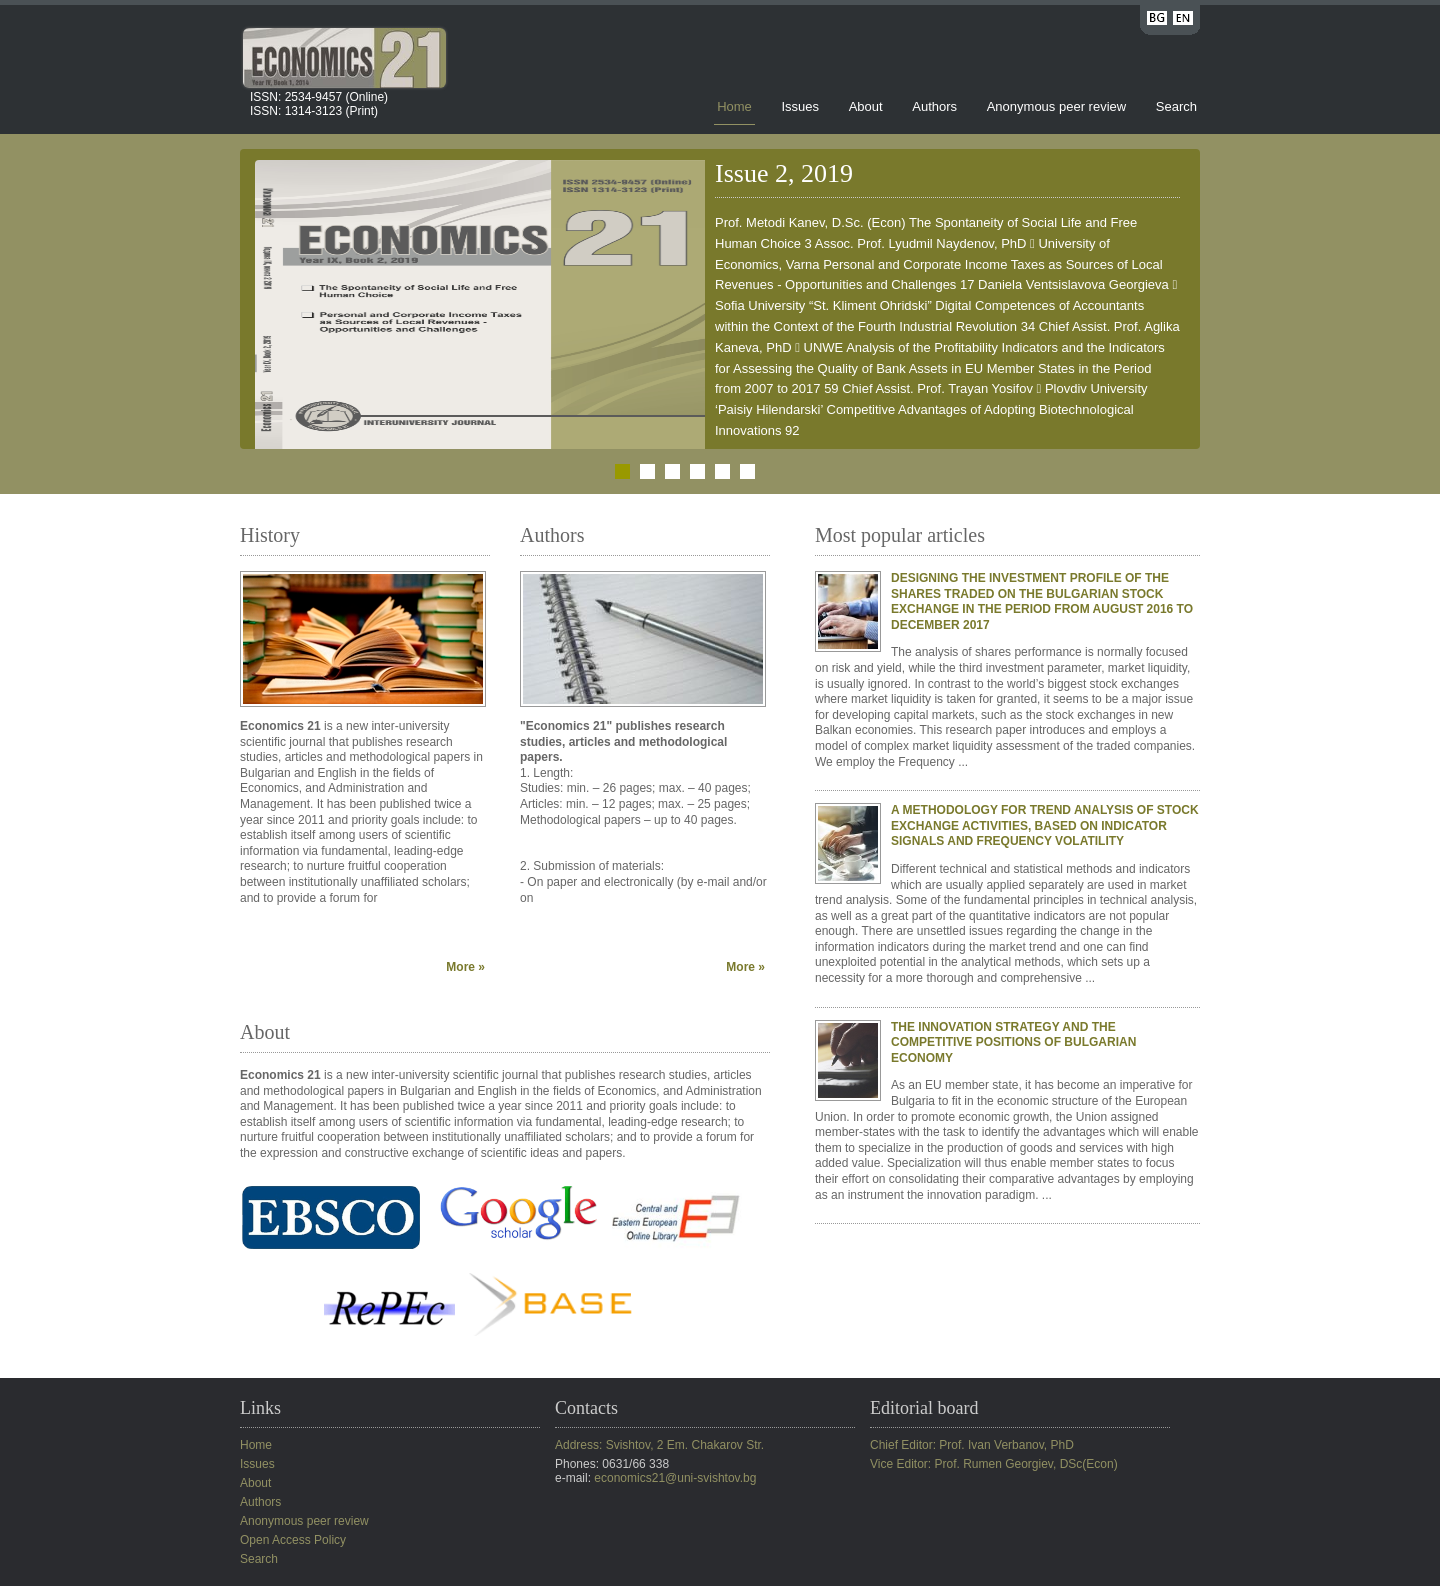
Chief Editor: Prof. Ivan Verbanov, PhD (972, 1445)
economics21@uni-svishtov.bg (675, 1478)
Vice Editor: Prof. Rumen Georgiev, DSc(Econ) (994, 1464)
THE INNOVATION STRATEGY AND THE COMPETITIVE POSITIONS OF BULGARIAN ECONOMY (1013, 1042)
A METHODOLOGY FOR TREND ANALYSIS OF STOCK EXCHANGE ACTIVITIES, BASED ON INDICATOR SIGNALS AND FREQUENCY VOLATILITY (1045, 825)
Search (1176, 106)
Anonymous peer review (1056, 106)
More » (465, 967)
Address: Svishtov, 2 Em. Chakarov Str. (659, 1445)
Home (734, 106)
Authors (934, 106)
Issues (800, 106)
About (866, 106)
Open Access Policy (293, 1540)
